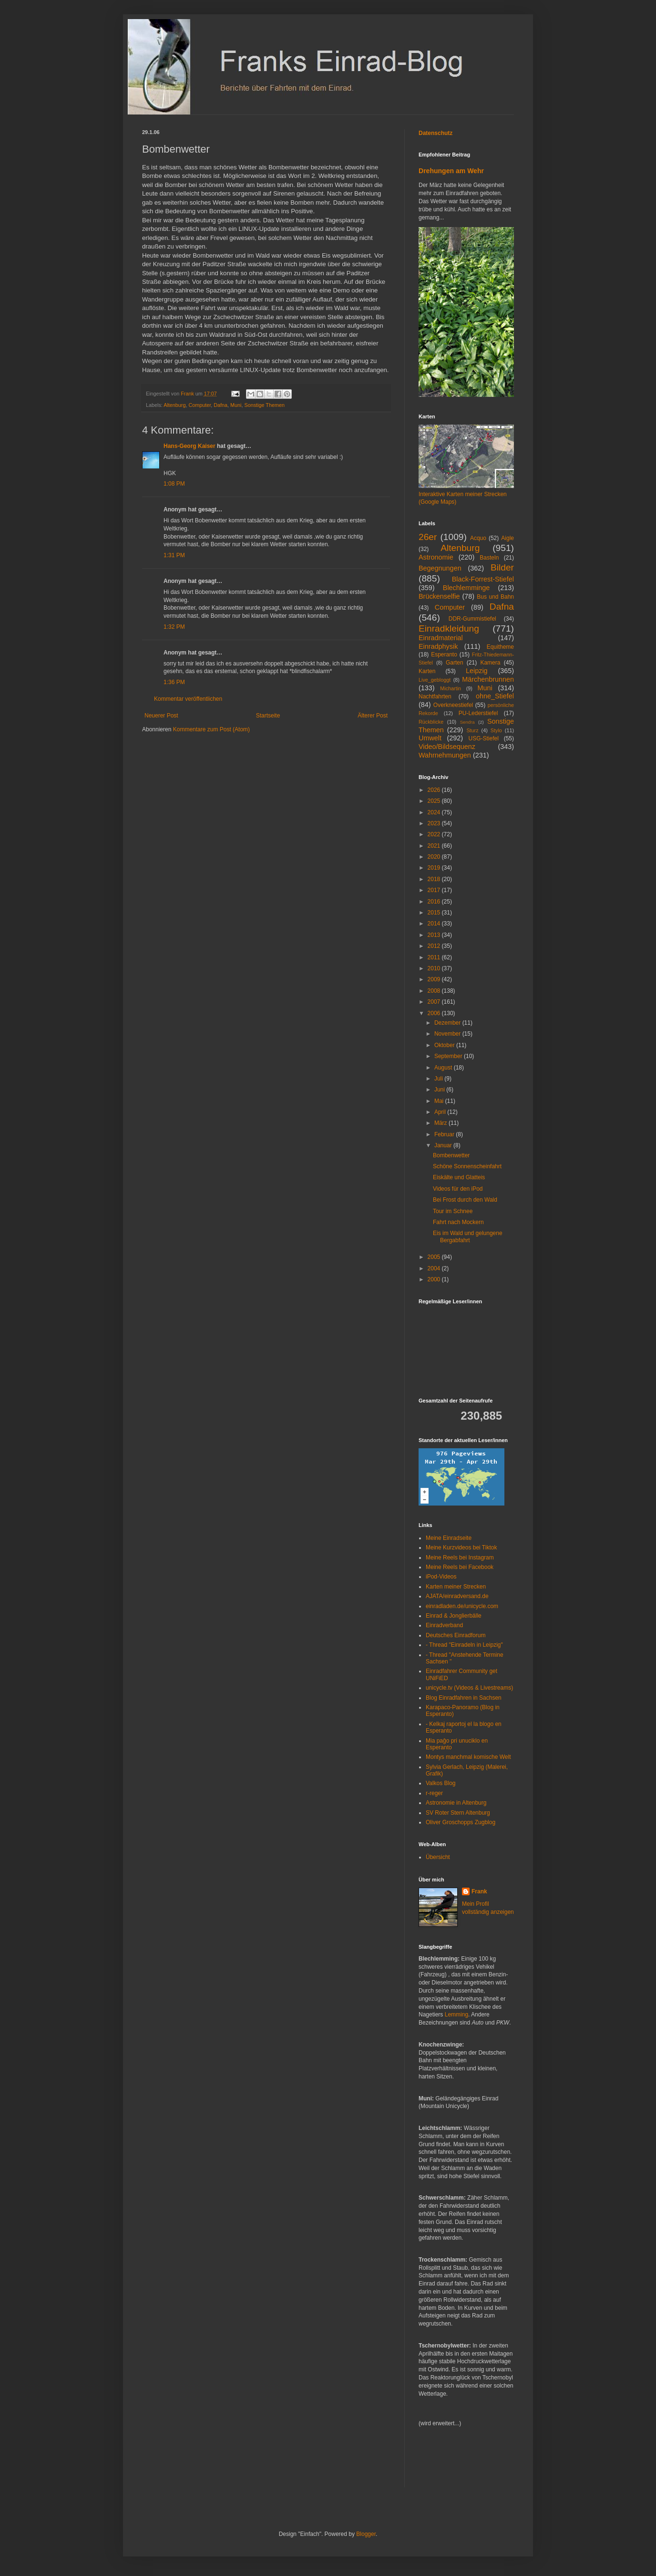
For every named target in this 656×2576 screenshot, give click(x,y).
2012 (435, 946)
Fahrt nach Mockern (458, 1222)
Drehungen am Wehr (451, 171)
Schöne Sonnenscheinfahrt (467, 1166)
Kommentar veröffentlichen (188, 699)
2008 (435, 990)
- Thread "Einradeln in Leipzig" (464, 1644)
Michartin (450, 688)
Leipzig (477, 671)
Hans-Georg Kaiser (189, 446)
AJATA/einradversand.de (457, 1596)
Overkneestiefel (453, 705)
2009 (435, 979)
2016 (435, 901)
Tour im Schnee (452, 1211)
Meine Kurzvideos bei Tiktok (461, 1547)
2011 (435, 957)
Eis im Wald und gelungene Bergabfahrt (467, 1236)
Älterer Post (373, 715)
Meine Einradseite (449, 1538)
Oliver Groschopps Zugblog (460, 1822)
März (441, 1123)
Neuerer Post (161, 715)
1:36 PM (174, 682)
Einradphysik (438, 646)
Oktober (445, 1045)
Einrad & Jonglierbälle (454, 1615)
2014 (435, 923)
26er (428, 537)
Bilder (502, 567)
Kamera (490, 662)
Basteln (489, 557)
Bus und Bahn (495, 596)
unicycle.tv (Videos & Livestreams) (469, 1687)
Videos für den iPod (458, 1188)
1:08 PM (174, 483)
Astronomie (436, 557)
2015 (435, 912)
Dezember (448, 1022)
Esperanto (444, 654)
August (444, 1067)
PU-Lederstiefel (478, 713)
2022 (435, 834)
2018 (435, 879)
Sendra (467, 722)
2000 (435, 1279)
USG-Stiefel (484, 738)
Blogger (366, 2534)
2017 (435, 890)
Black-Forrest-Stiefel (483, 579)
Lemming (456, 2014)
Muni (235, 405)
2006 (435, 1013)
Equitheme (500, 647)
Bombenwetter (451, 1155)
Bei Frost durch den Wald (465, 1199)
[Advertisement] (447, 2463)
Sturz (472, 730)
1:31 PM (174, 555)
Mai (439, 1101)
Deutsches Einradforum (455, 1635)
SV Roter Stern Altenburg (458, 1812)
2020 (435, 856)
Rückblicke (431, 722)
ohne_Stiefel (495, 696)
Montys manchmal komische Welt (468, 1757)
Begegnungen (440, 568)
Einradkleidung (449, 628)
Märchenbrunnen (488, 679)
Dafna (220, 405)
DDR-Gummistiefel (472, 618)
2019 (435, 867)
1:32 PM (174, 626)
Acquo (478, 538)
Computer (199, 405)
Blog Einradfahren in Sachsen (464, 1697)
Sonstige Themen (265, 405)
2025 (435, 801)
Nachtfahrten (435, 696)
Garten (454, 662)
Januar (443, 1145)
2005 (435, 1257)
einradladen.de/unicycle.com (462, 1606)
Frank (479, 1891)
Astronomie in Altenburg (456, 1802)
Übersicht (438, 1857)
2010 (435, 968)
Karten (427, 671)
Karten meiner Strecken (456, 1586)
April (440, 1112)
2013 (435, 935)
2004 (435, 1268)
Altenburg (174, 405)
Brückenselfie (439, 596)
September (449, 1056)
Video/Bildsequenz (447, 746)
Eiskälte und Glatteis (459, 1177)
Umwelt (430, 738)
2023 (435, 823)
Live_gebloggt (435, 680)
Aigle (507, 538)
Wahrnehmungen (445, 755)
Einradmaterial (441, 638)
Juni (440, 1089)
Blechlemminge (466, 588)
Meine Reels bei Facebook (459, 1567)
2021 (435, 845)
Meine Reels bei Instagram (460, 1557)
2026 (435, 790)
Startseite (268, 715)
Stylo (496, 730)
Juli (439, 1078)
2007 (435, 1001)
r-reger (434, 1793)
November (448, 1033)
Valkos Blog (440, 1783)
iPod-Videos (441, 1576)
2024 (435, 812)
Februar (445, 1134)
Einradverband (444, 1625)
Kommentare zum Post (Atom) (211, 729)
